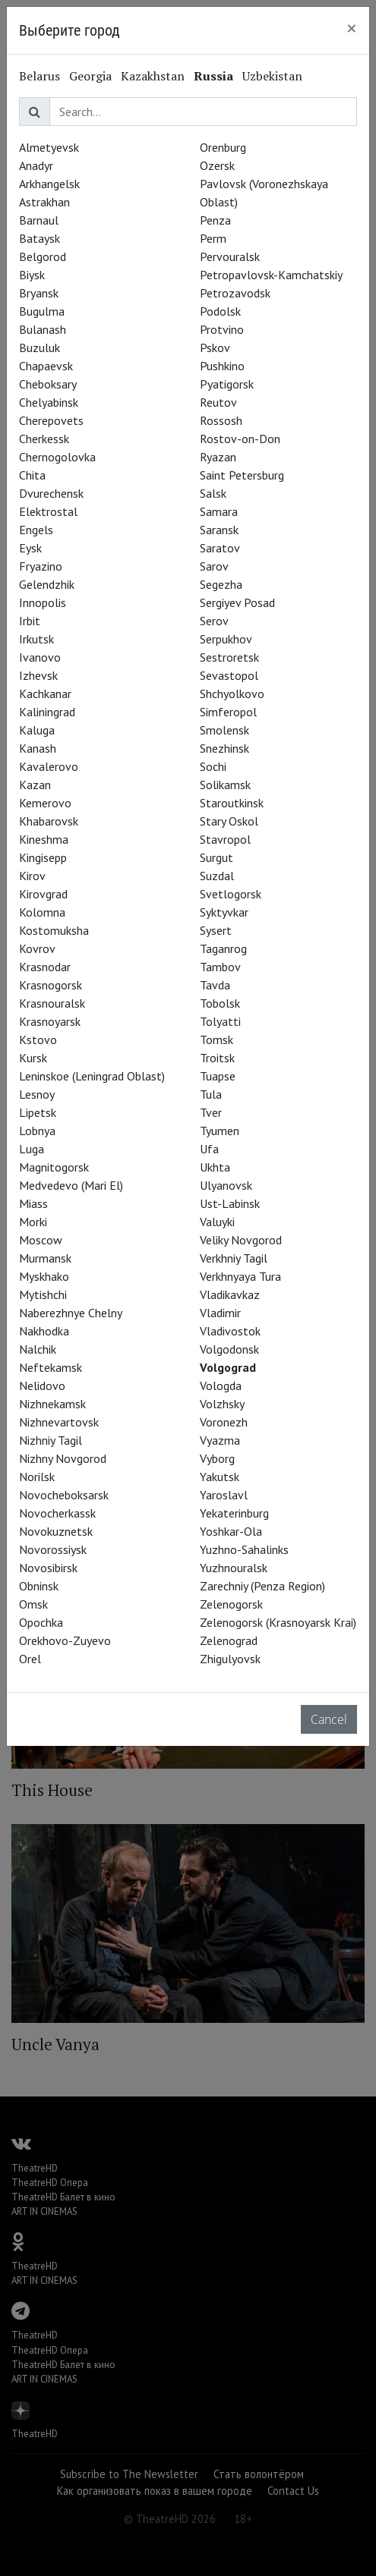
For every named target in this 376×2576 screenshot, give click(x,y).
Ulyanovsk (226, 1185)
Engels (36, 529)
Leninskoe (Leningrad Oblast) (92, 1076)
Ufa (209, 1148)
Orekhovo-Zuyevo (65, 1640)
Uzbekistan (272, 76)
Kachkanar (45, 693)
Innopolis (42, 602)
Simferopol (228, 711)
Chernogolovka (57, 456)
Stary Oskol (229, 821)
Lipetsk (37, 1112)
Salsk (213, 493)
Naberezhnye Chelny (70, 1312)
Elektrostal (48, 511)
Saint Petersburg (242, 475)
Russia (213, 76)
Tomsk (216, 1039)
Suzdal (217, 875)
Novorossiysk (53, 1549)
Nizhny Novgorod (62, 1458)
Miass (33, 1203)
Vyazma (220, 1440)
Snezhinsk (224, 748)
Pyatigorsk (227, 384)
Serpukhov (226, 638)
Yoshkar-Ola (231, 1531)
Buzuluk (39, 347)
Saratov (220, 547)
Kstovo (38, 1039)
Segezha (221, 584)
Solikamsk (225, 784)
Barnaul (38, 220)
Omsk (33, 1604)
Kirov (32, 875)
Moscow (40, 1239)
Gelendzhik (46, 584)
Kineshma (43, 839)
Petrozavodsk (235, 292)
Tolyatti (220, 1021)
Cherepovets (51, 420)
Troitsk (217, 1057)
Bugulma (42, 311)
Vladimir (220, 1312)
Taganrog (223, 948)
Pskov (215, 347)
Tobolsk (220, 1003)
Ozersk (217, 165)
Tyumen (219, 1130)
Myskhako (44, 1276)
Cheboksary (48, 384)
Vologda (221, 1385)
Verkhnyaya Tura (240, 1276)
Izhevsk (38, 675)
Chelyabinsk (48, 402)
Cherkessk (44, 438)
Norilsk (37, 1476)
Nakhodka (44, 1330)
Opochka (41, 1622)
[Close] (351, 28)
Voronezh (224, 1422)
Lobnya (37, 1130)
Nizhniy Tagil (50, 1440)
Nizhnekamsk (52, 1403)
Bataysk (39, 238)
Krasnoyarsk (50, 1021)
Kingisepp (43, 857)
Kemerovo (45, 802)
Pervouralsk (230, 256)
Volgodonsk (229, 1349)
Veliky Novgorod (241, 1239)
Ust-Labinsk (230, 1203)
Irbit (29, 620)
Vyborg (217, 1458)
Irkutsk (36, 638)
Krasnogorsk (50, 984)
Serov (214, 620)
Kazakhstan (153, 76)
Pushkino (222, 365)
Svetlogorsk (230, 893)
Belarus (39, 76)
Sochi (213, 766)
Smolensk (224, 730)
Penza (215, 220)
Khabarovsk (48, 821)
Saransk (219, 529)
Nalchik (37, 1349)
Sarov (214, 566)
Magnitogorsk (54, 1167)
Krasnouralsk (52, 1003)
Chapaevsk (46, 365)
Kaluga (37, 730)
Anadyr (36, 165)
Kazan (35, 784)
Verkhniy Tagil (233, 1258)
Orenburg (223, 147)
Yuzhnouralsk (233, 1567)
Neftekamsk (50, 1367)
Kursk (33, 1057)
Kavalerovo (48, 766)
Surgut (216, 857)
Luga (31, 1148)
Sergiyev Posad (237, 602)
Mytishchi (43, 1294)
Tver (211, 1112)
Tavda (215, 984)
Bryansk (38, 292)
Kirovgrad (43, 893)
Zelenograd (229, 1640)
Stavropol (225, 839)
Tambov (220, 966)
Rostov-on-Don (240, 438)
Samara (219, 511)
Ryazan (218, 456)
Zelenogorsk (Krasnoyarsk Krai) (278, 1622)
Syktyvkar (224, 912)
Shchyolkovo (232, 693)
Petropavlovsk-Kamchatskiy (271, 274)
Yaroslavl (224, 1494)
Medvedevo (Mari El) (71, 1185)
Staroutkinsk (232, 802)
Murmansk (45, 1258)
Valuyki (217, 1221)
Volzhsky (222, 1403)
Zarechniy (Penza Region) (262, 1585)
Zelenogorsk (231, 1604)
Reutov (218, 402)
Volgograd (228, 1367)
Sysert (216, 930)
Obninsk (38, 1585)
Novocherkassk (57, 1513)
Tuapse (217, 1076)
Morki (33, 1221)
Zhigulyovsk (230, 1658)
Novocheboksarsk (64, 1494)
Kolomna (42, 912)
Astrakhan (44, 201)
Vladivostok (230, 1330)
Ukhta (215, 1167)
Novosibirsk (48, 1567)
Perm (213, 238)
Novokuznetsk (56, 1531)
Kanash (37, 748)
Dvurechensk (51, 493)
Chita (32, 475)
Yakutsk (219, 1476)
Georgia (90, 76)
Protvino (222, 329)
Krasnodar (45, 966)
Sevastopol (229, 675)
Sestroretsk (229, 657)
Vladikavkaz (230, 1294)
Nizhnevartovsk (59, 1422)
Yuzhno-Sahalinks (244, 1549)
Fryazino (40, 566)
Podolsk (220, 311)
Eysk (30, 547)
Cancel (329, 1719)
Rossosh (221, 420)
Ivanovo (40, 657)
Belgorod (42, 256)
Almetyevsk (49, 147)
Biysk (32, 274)
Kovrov (37, 948)
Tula (211, 1094)
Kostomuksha (54, 930)
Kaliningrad (47, 711)
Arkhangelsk (49, 183)
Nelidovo (42, 1385)
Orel (30, 1658)
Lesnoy (37, 1094)
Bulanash (42, 329)
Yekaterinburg (234, 1513)
